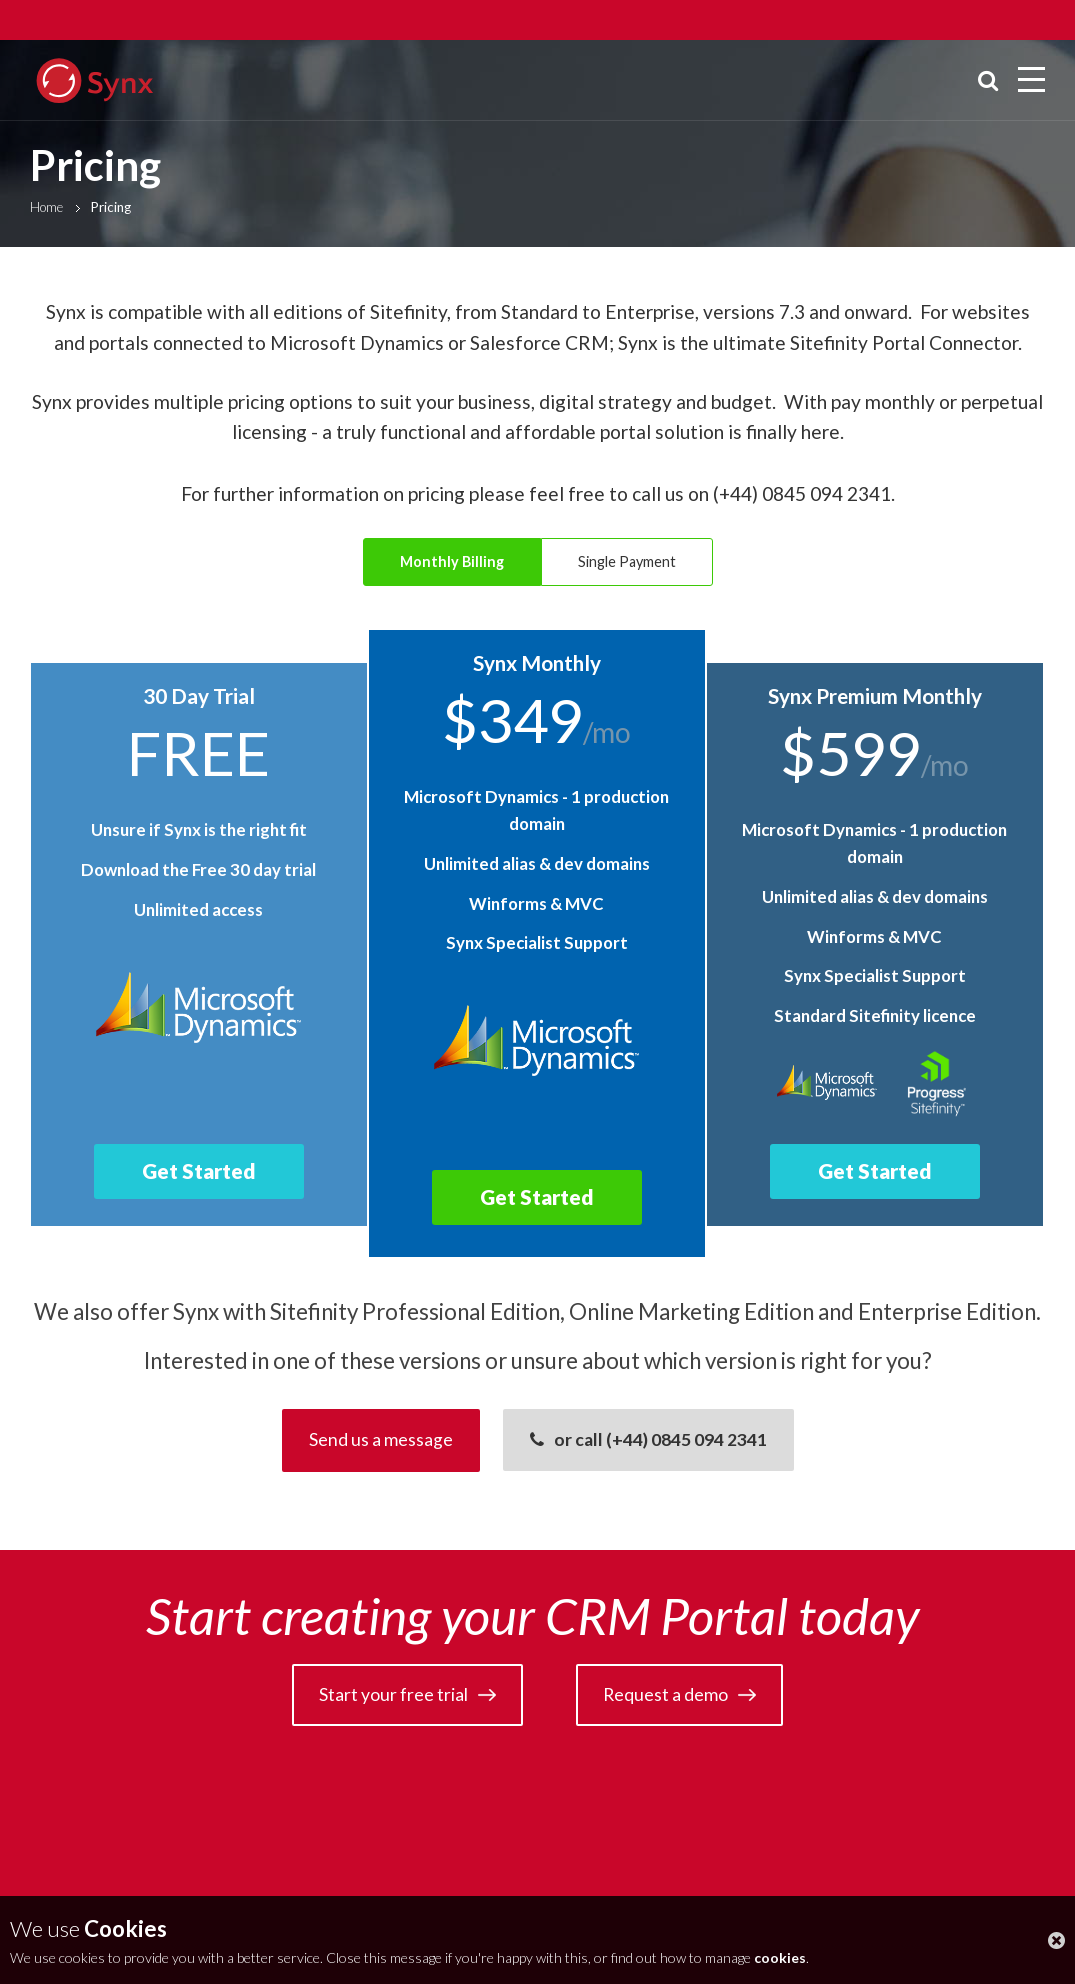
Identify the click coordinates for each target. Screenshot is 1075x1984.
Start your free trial (393, 1694)
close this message (1056, 1940)
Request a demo (665, 1694)
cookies (780, 1957)
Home (46, 207)
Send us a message (381, 1439)
